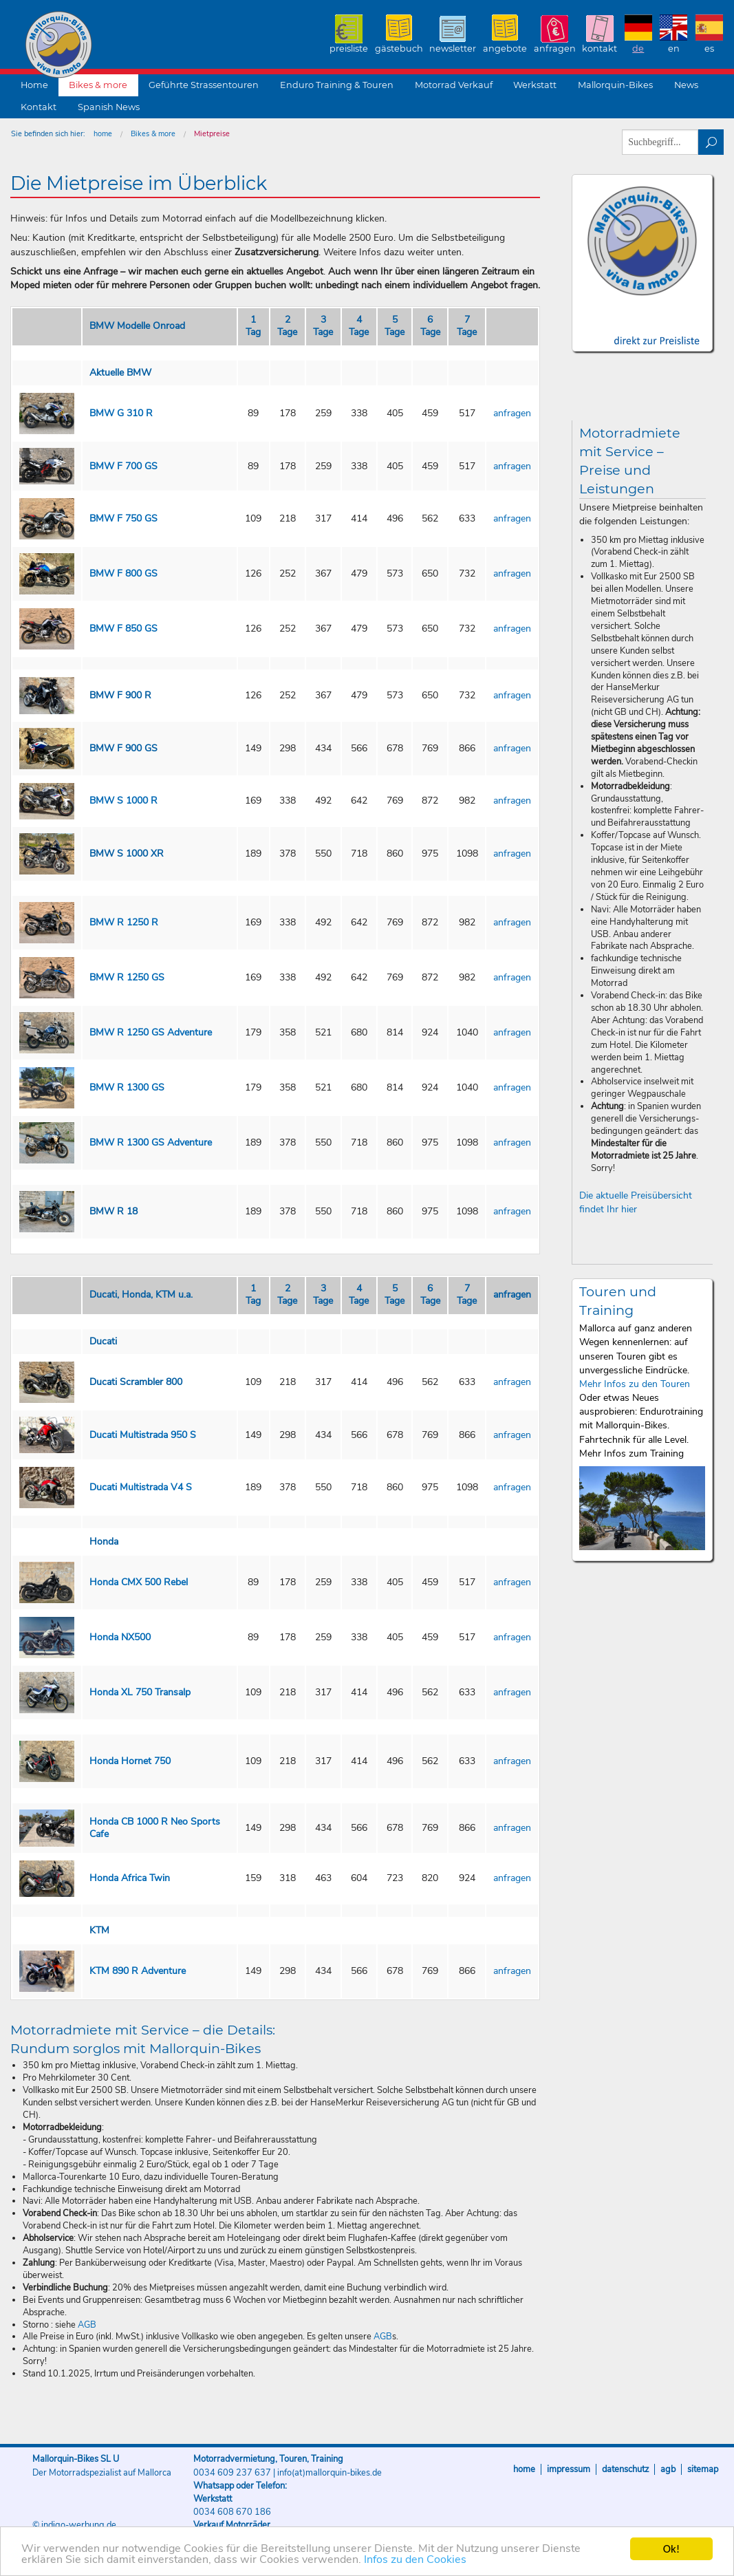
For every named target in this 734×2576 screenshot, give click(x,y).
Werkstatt (535, 85)
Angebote (505, 48)
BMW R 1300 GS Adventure (150, 1142)
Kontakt (599, 48)
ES (709, 48)
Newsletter (452, 48)
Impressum (568, 2469)
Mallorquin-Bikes (139, 45)
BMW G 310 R (121, 413)
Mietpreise (212, 134)
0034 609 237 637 (232, 2473)
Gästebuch (399, 48)
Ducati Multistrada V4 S (140, 1487)
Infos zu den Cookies (431, 2560)
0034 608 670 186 (232, 2512)
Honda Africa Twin (129, 1878)
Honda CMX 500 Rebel (138, 1582)
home (103, 134)
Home (34, 85)
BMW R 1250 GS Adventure (150, 1032)
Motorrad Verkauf (454, 85)
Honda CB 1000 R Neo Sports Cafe (154, 1827)
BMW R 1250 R (123, 922)
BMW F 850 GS (123, 628)
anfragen (512, 413)
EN (674, 48)
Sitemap (702, 2469)
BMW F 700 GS (123, 466)
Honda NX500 (120, 1637)
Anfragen (555, 48)
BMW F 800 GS (123, 573)
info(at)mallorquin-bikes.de (329, 2473)
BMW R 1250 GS (126, 977)
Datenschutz (625, 2469)
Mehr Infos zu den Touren (634, 1384)
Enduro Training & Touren (336, 85)
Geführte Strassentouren (204, 85)
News (686, 85)
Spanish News (109, 107)
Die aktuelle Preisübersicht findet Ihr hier (635, 1202)
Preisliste (349, 48)
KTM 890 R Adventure (137, 1970)
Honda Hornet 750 (130, 1761)
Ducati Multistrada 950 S (142, 1434)
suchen (711, 142)
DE (638, 48)
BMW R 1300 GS (126, 1087)
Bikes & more (98, 85)
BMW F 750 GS (123, 518)
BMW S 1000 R (123, 800)
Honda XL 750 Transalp (140, 1692)
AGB (87, 2325)
